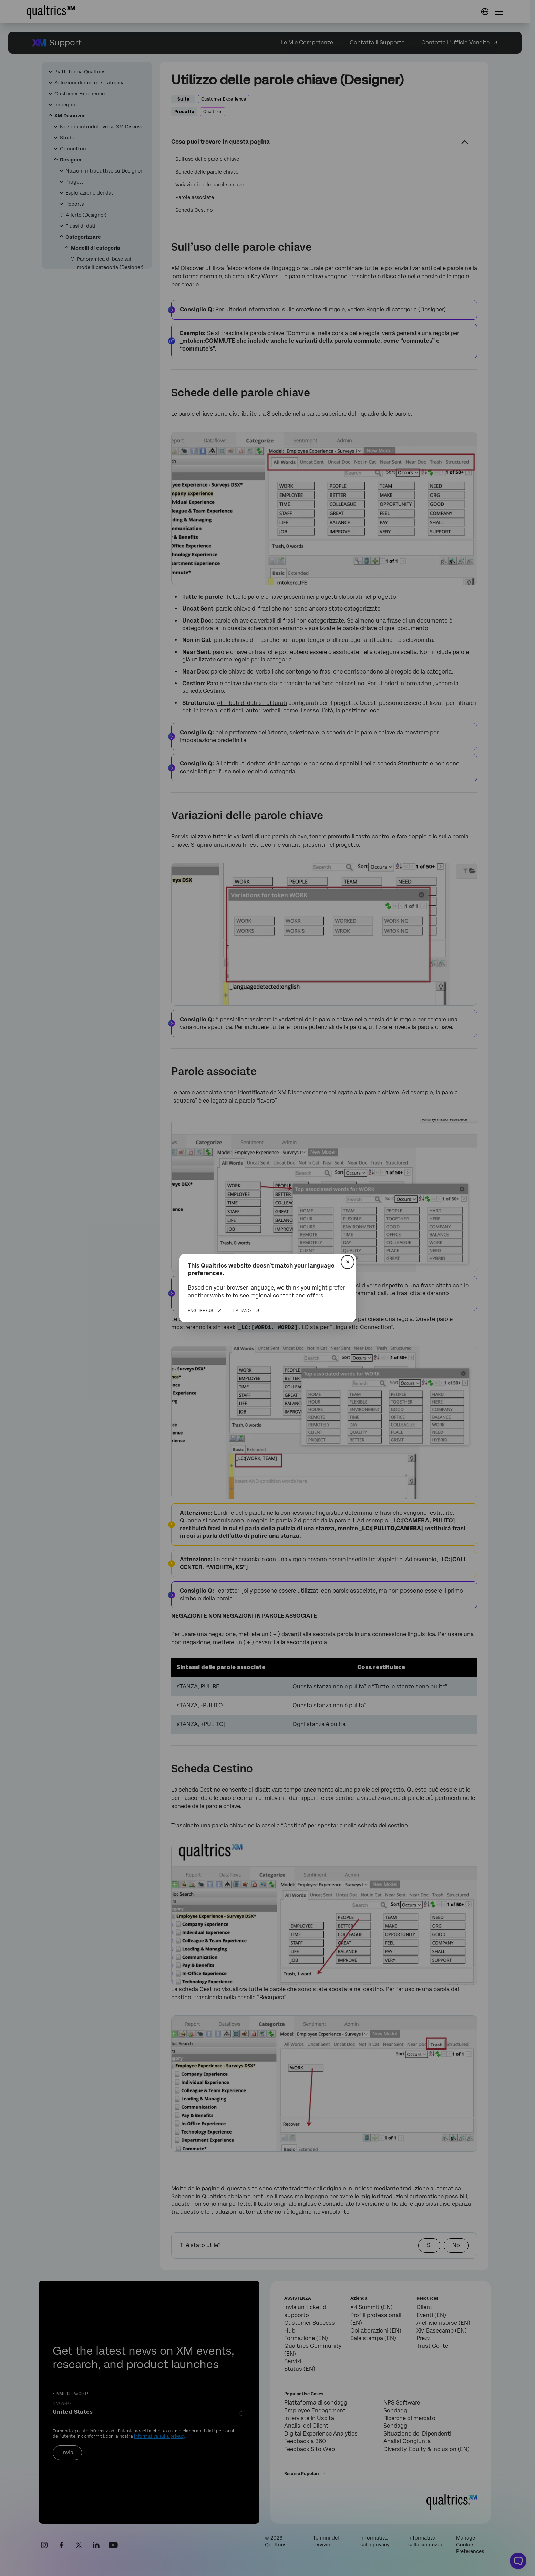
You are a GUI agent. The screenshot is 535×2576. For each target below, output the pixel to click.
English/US (200, 1310)
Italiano (242, 1310)
